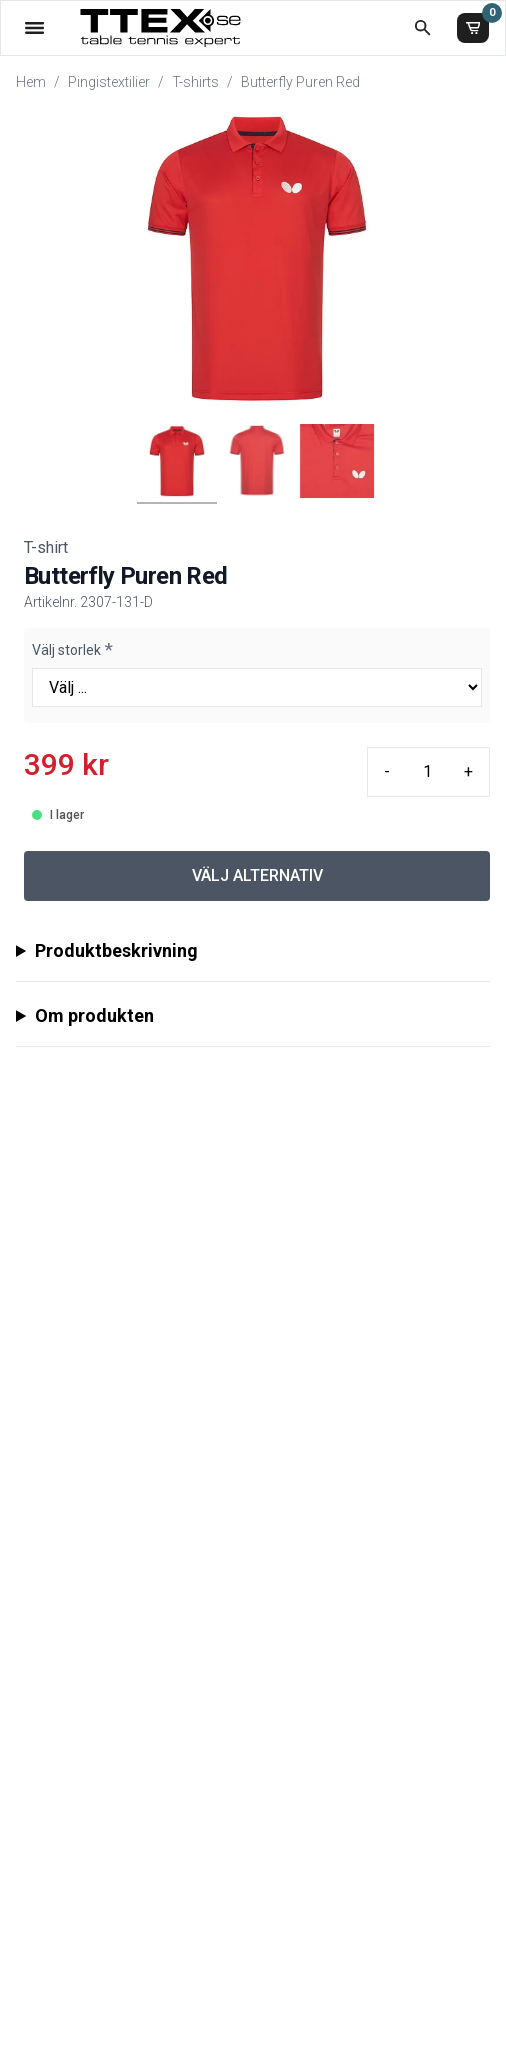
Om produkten (94, 1015)
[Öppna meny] (34, 27)
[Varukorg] (473, 28)
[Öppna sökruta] (422, 27)
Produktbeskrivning (116, 950)
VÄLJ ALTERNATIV (257, 875)
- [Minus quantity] (387, 771)
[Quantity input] (427, 772)
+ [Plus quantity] (468, 771)
